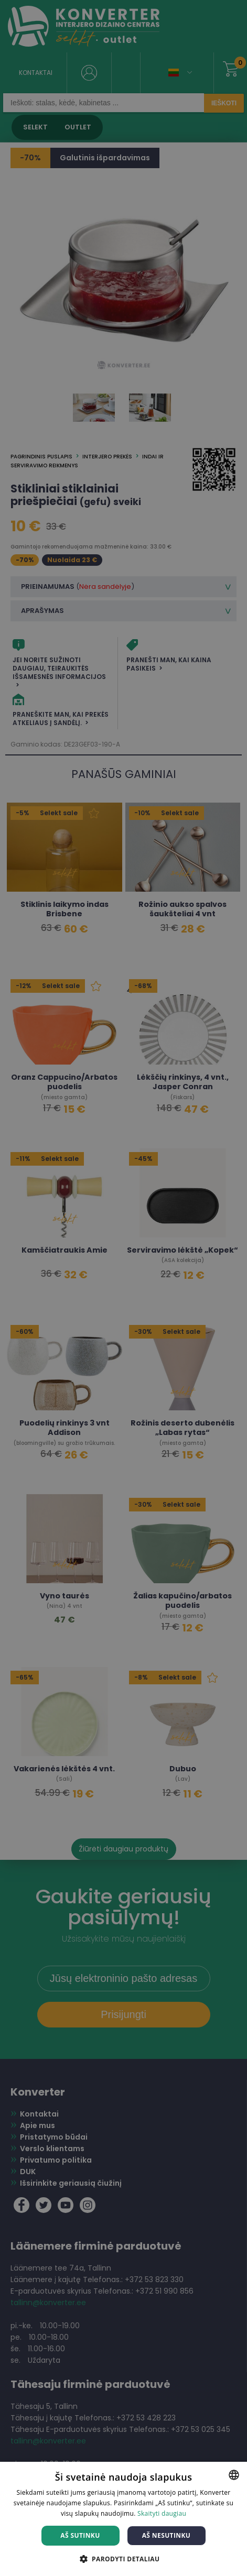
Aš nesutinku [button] (166, 2535)
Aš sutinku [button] (80, 2535)
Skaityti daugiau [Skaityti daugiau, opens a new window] (161, 2513)
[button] (124, 2558)
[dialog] (123, 1288)
